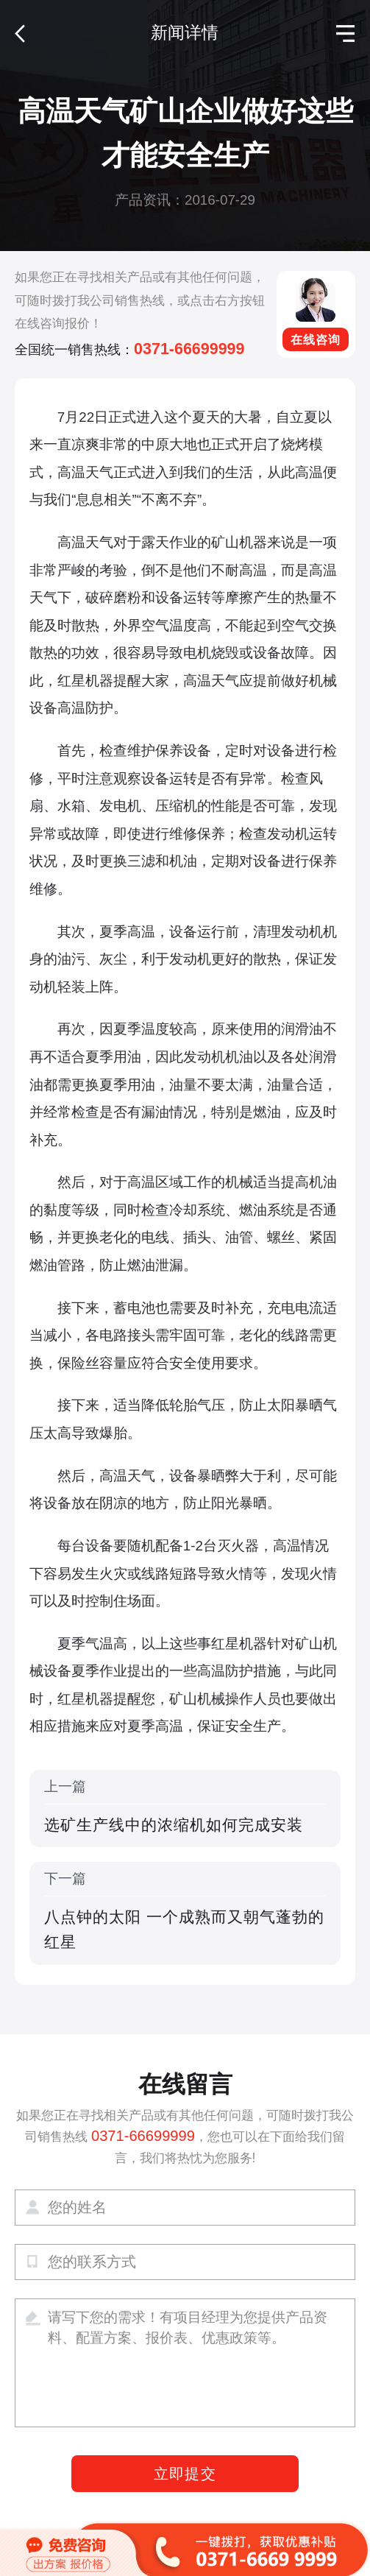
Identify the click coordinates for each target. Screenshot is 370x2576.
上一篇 (184, 1808)
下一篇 (184, 1913)
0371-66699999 (189, 349)
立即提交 (185, 2474)
